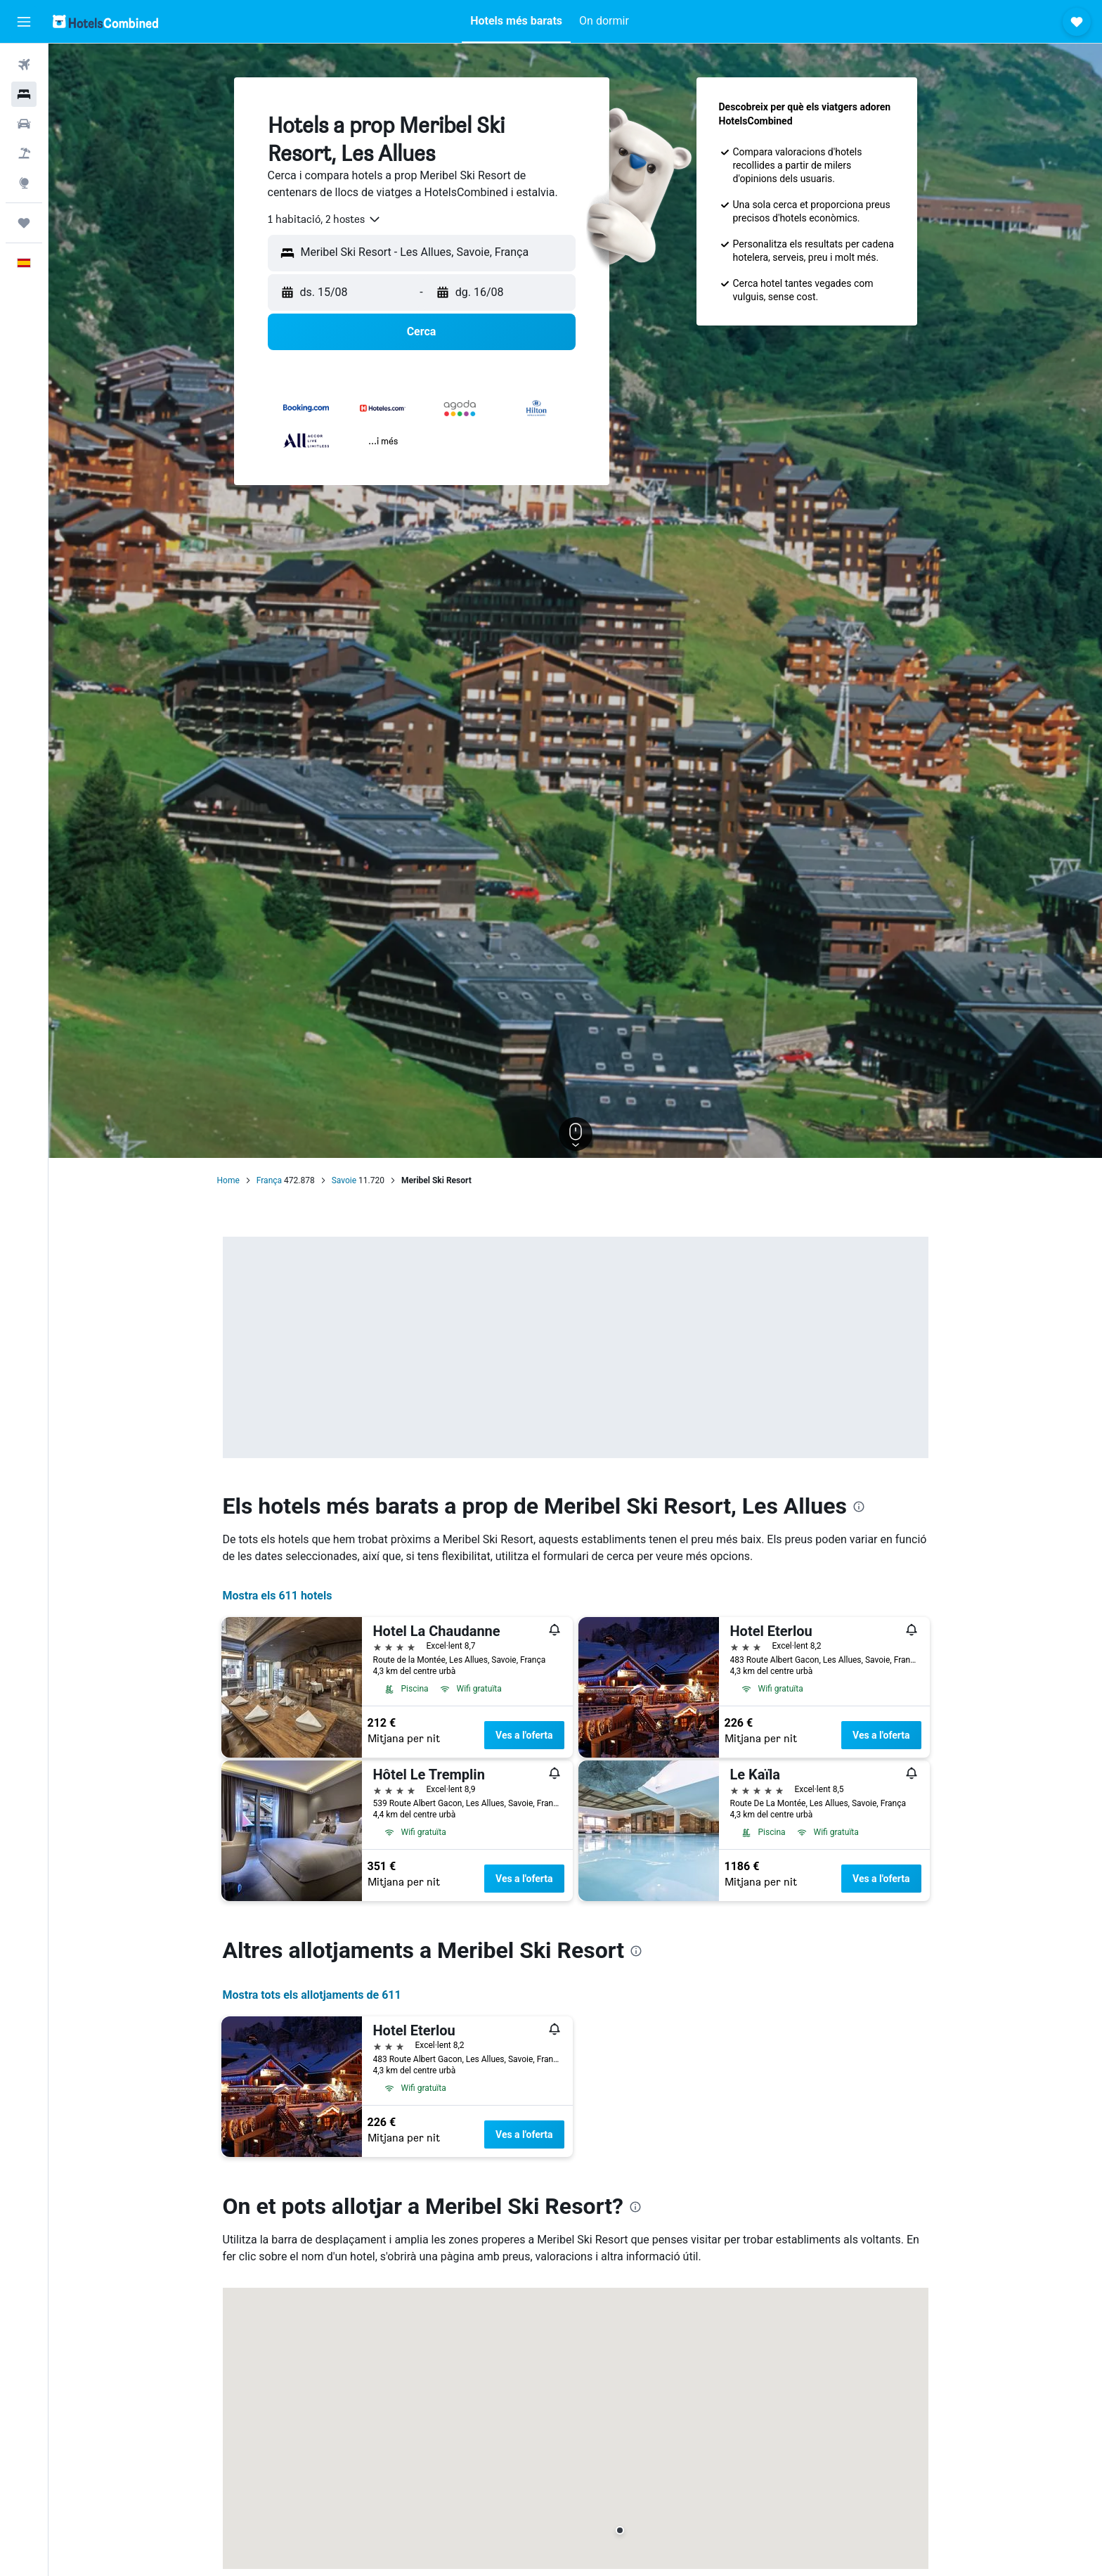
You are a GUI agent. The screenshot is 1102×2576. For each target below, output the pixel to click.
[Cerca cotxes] (24, 124)
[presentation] (859, 1506)
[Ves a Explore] (24, 183)
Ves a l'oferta (523, 1735)
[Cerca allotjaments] (24, 94)
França (269, 1180)
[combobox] (325, 219)
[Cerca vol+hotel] (24, 153)
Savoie (344, 1180)
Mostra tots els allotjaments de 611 (312, 1995)
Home (228, 1180)
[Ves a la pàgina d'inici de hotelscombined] (105, 21)
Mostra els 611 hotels (277, 1595)
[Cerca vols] (24, 65)
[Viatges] (24, 223)
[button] (23, 21)
